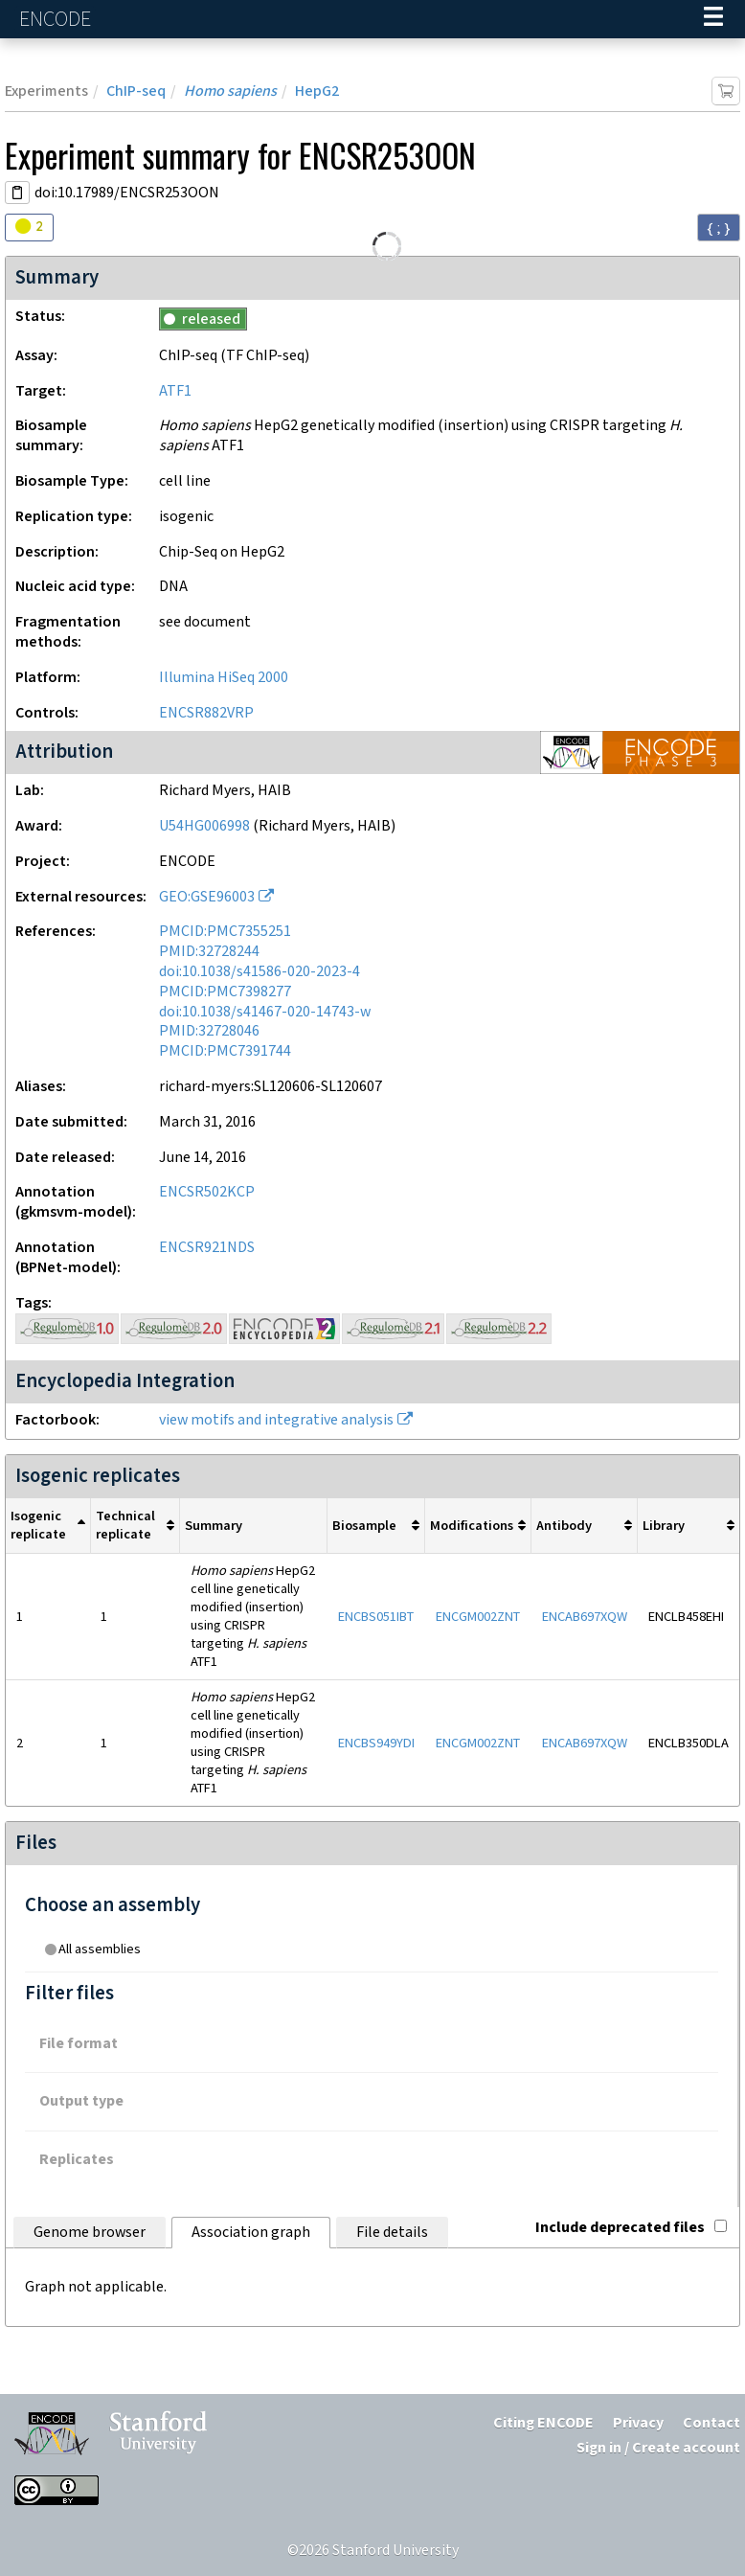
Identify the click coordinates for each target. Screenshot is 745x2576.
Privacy (638, 2423)
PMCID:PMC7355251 (225, 932)
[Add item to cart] (725, 91)
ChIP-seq (136, 91)
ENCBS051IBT (376, 1616)
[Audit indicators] (29, 227)
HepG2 (317, 91)
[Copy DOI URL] (17, 192)
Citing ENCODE (543, 2423)
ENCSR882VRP (206, 713)
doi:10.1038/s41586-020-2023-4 (259, 972)
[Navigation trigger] (713, 19)
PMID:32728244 (209, 952)
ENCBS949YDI (376, 1743)
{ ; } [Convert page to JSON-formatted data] (719, 228)
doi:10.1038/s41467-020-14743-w (265, 1012)
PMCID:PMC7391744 (225, 1051)
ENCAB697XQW (584, 1616)
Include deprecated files (631, 2228)
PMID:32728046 (209, 1031)
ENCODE (57, 20)
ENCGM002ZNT (478, 1616)
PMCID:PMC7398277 (225, 992)
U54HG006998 (204, 826)
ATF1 (175, 391)
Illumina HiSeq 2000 (223, 678)
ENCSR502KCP (207, 1192)
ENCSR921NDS (207, 1248)
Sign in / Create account (658, 2448)
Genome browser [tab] (90, 2233)
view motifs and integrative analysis (276, 1420)
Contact (711, 2423)
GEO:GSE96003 (207, 897)
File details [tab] (392, 2233)
